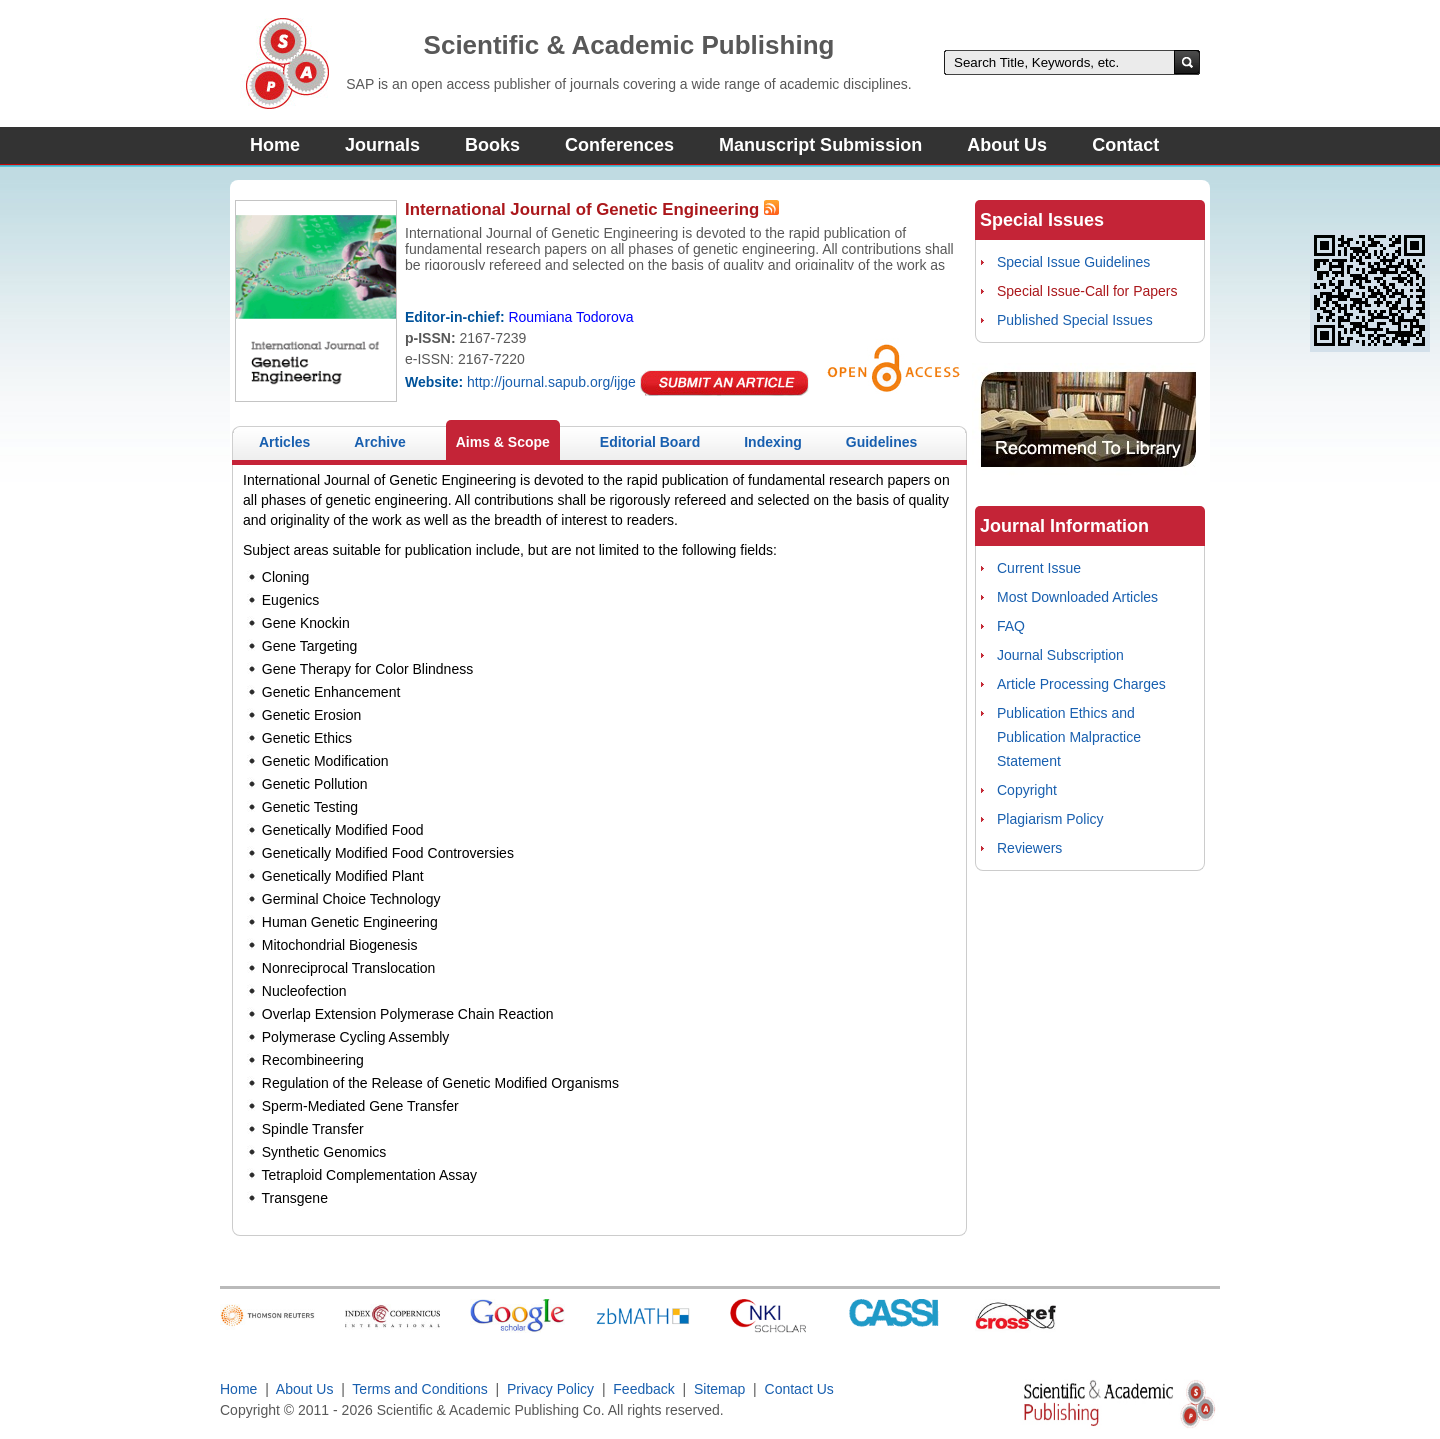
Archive (379, 442)
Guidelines (882, 442)
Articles (284, 442)
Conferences (619, 145)
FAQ (1011, 626)
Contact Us (799, 1389)
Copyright (1027, 790)
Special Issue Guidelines (1073, 262)
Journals (382, 145)
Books (492, 145)
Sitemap (719, 1389)
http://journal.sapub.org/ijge (551, 382)
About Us (1007, 145)
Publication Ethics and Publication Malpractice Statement (1069, 737)
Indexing (773, 442)
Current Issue (1039, 568)
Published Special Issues (1075, 320)
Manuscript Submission (820, 145)
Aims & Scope (503, 442)
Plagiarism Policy (1050, 819)
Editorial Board (650, 442)
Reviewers (1029, 848)
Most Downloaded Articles (1077, 597)
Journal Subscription (1060, 655)
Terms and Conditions (419, 1389)
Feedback (643, 1389)
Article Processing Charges (1081, 684)
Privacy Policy (550, 1389)
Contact (1125, 145)
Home (275, 145)
